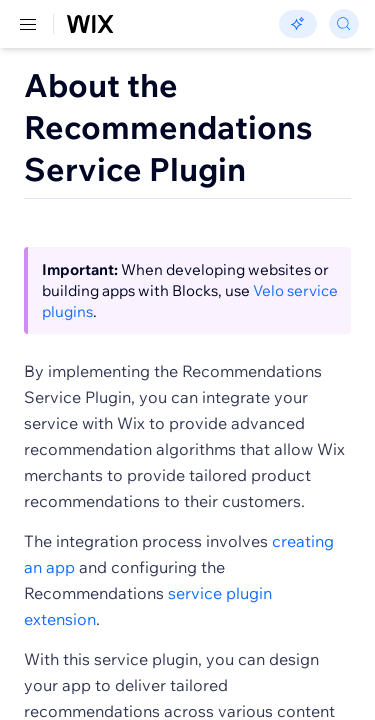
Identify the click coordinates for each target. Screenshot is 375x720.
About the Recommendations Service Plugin (168, 127)
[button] (51, 240)
